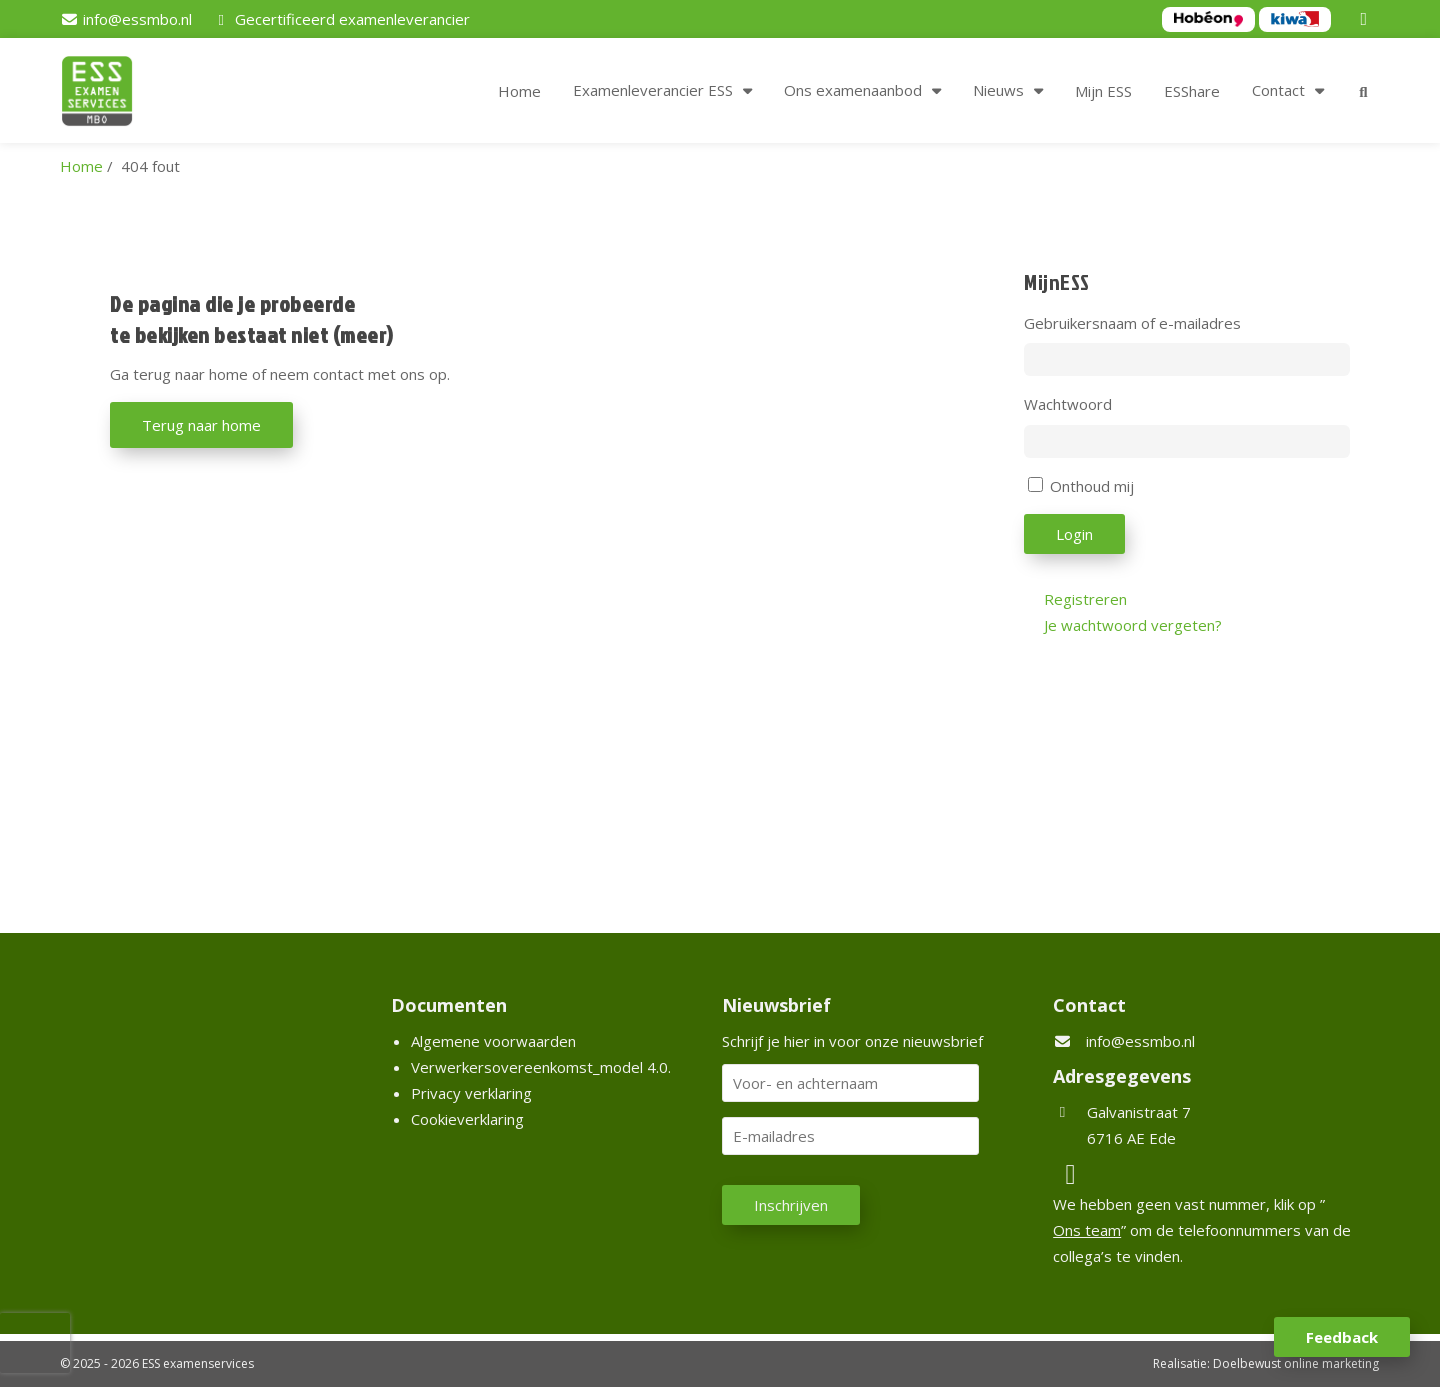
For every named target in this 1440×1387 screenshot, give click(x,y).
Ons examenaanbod (853, 90)
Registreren (1085, 599)
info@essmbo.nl (1140, 1041)
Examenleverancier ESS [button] (653, 90)
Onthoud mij (1092, 486)
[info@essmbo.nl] (126, 19)
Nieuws (998, 90)
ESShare (1192, 91)
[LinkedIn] (1367, 19)
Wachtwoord (1068, 404)
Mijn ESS (1103, 91)
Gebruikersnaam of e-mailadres (1132, 323)
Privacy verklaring (471, 1093)
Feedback (1342, 1337)
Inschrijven (791, 1205)
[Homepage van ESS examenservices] (107, 94)
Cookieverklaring (467, 1119)
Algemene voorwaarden (493, 1041)
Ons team (1087, 1230)
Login (1074, 534)
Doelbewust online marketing (1296, 1363)
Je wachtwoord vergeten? (1133, 625)
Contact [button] (1278, 90)
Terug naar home (201, 425)
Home (519, 91)
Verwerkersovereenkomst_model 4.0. (541, 1067)
